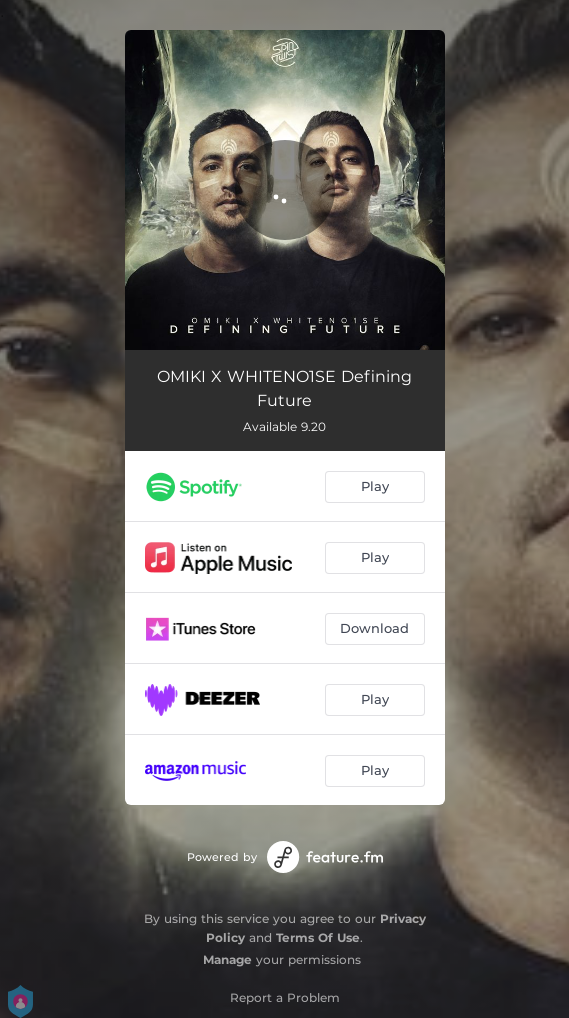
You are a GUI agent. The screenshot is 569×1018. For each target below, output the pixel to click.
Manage (227, 959)
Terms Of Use (318, 937)
